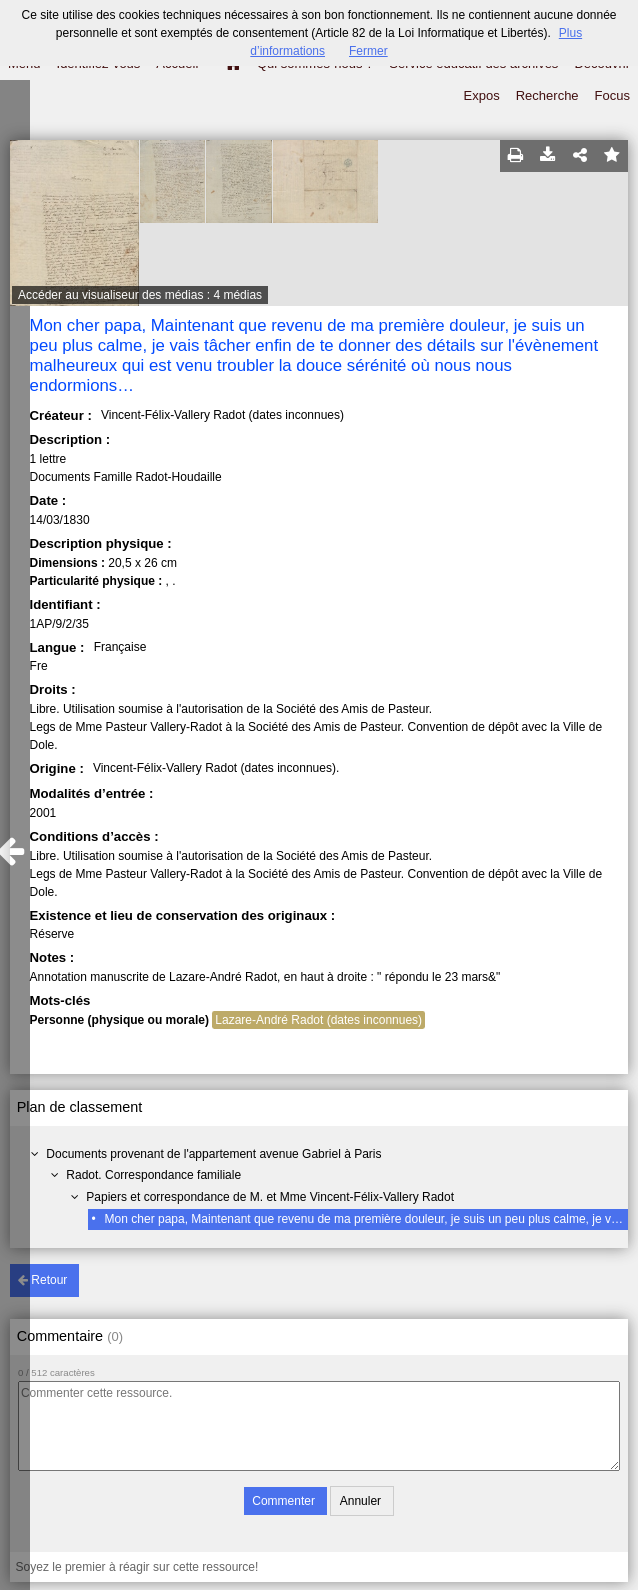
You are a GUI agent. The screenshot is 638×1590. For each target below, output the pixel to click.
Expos (482, 95)
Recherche (547, 95)
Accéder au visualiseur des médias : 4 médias (140, 295)
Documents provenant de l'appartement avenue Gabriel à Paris (213, 1154)
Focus (612, 95)
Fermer (368, 51)
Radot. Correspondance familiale (153, 1175)
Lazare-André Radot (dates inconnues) (318, 1020)
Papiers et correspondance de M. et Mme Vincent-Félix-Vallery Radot (270, 1197)
